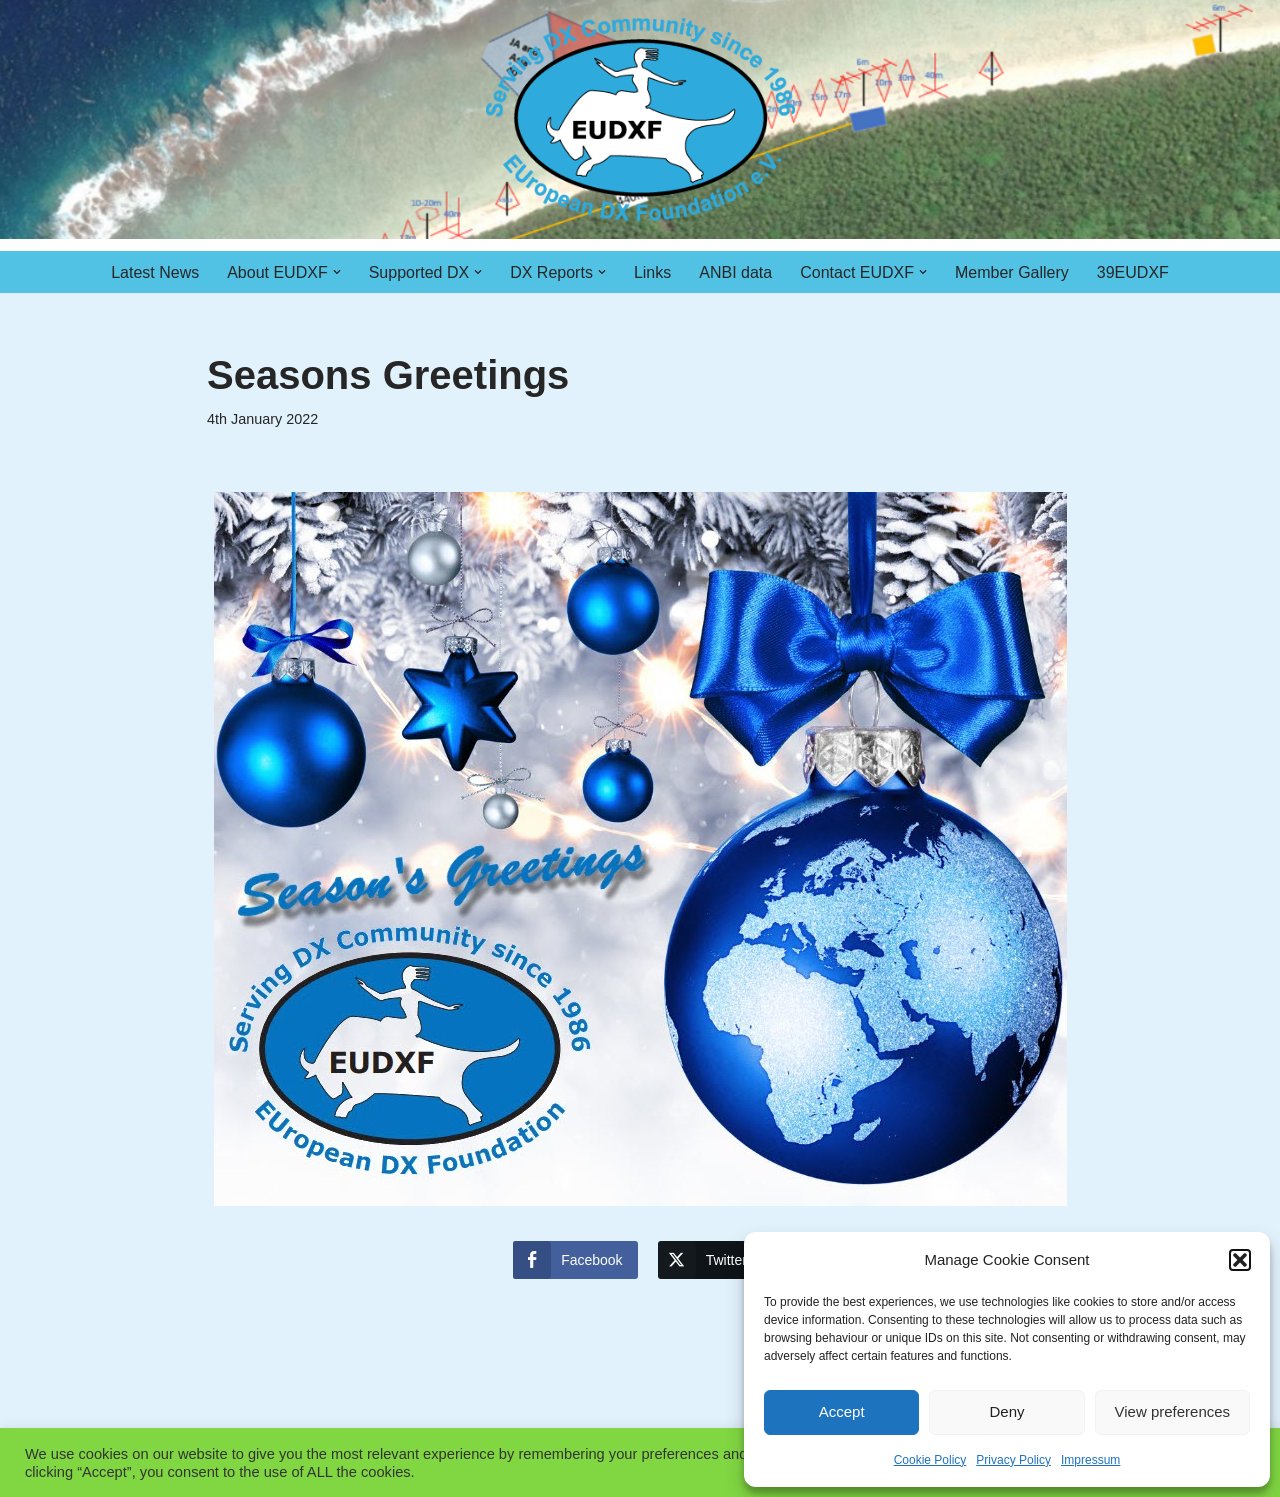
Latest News (155, 272)
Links (652, 272)
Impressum (1090, 1460)
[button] (1240, 1260)
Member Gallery (1012, 272)
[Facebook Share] (575, 1260)
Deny (1006, 1411)
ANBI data (735, 272)
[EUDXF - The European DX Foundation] (640, 119)
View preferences (1173, 1411)
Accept (842, 1411)
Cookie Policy (930, 1460)
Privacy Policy (1013, 1460)
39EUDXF (1133, 272)
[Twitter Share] (710, 1260)
